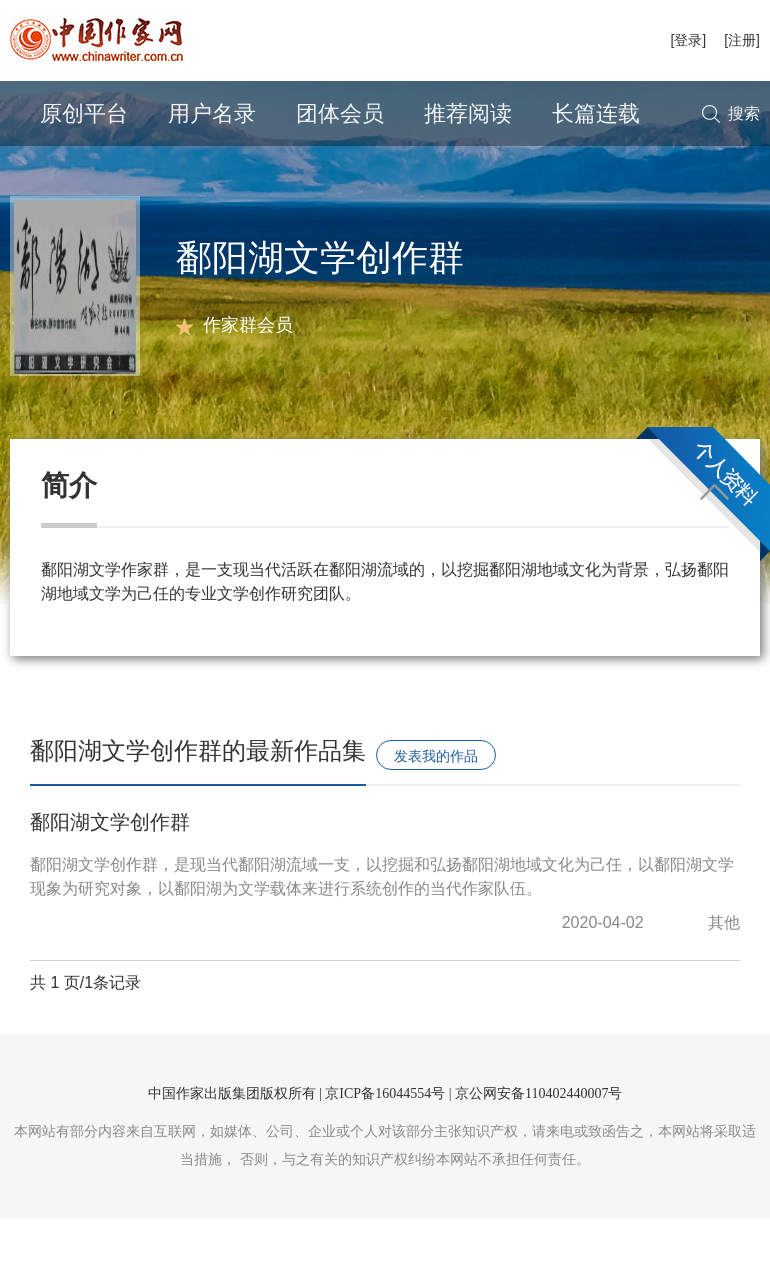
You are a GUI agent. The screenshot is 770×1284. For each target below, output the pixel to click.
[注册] (742, 40)
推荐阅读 (468, 113)
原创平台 (84, 113)
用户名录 (212, 113)
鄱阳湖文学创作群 (110, 887)
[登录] (688, 40)
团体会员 (340, 113)
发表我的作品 (436, 821)
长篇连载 (596, 113)
